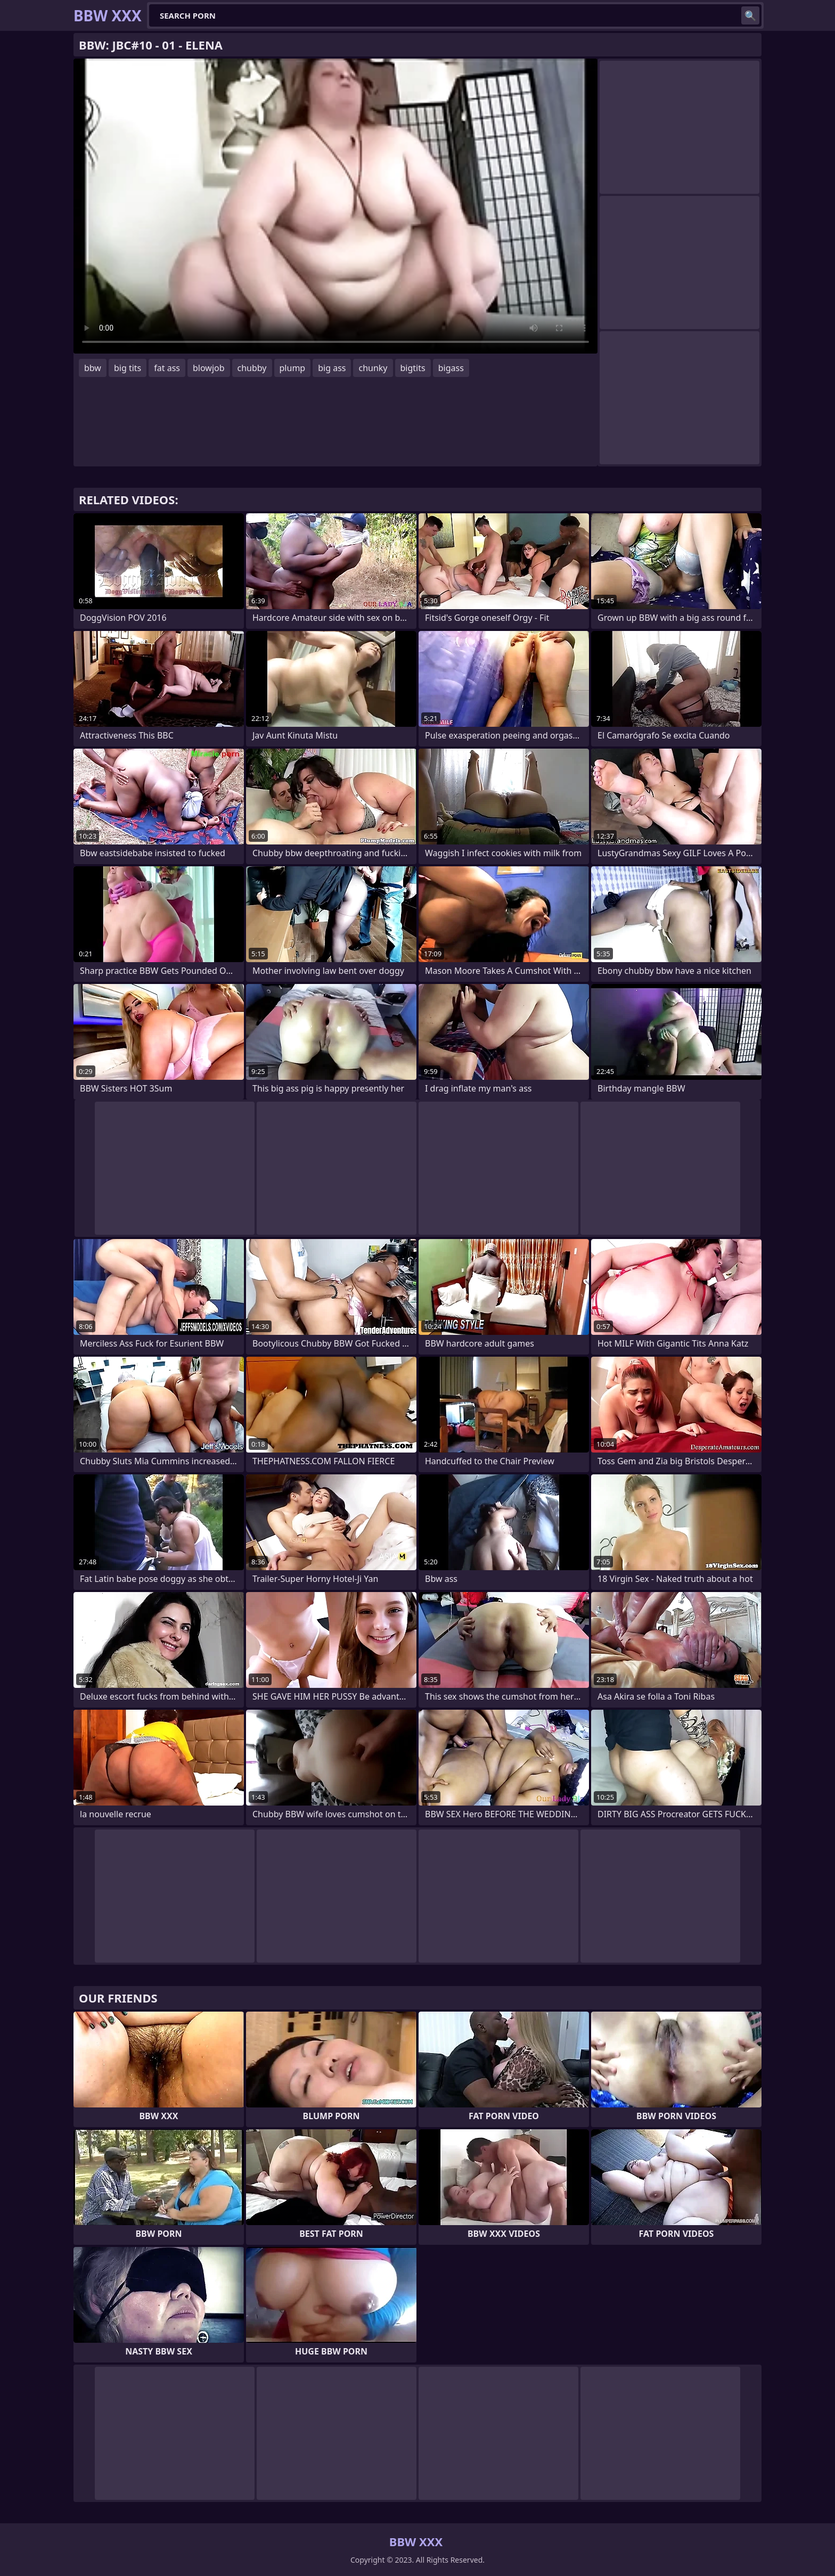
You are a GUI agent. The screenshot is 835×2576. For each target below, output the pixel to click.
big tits (127, 368)
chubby (252, 368)
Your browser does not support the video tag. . (335, 206)
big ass (332, 368)
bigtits (412, 368)
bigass (451, 368)
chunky (372, 368)
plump (293, 368)
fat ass (167, 368)
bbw (92, 368)
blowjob (209, 368)
